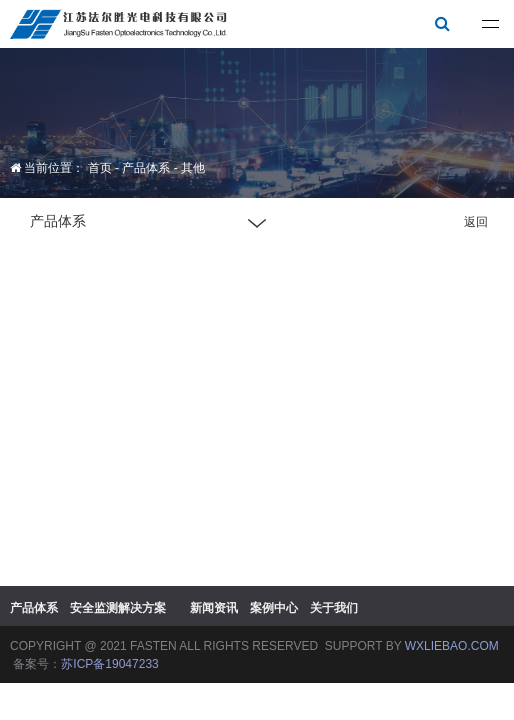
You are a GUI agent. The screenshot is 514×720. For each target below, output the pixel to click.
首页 (100, 168)
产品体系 (146, 168)
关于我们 (334, 608)
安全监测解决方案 (118, 608)
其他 (193, 168)
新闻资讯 (214, 608)
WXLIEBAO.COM (452, 646)
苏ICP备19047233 (109, 664)
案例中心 (274, 608)
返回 (476, 222)
